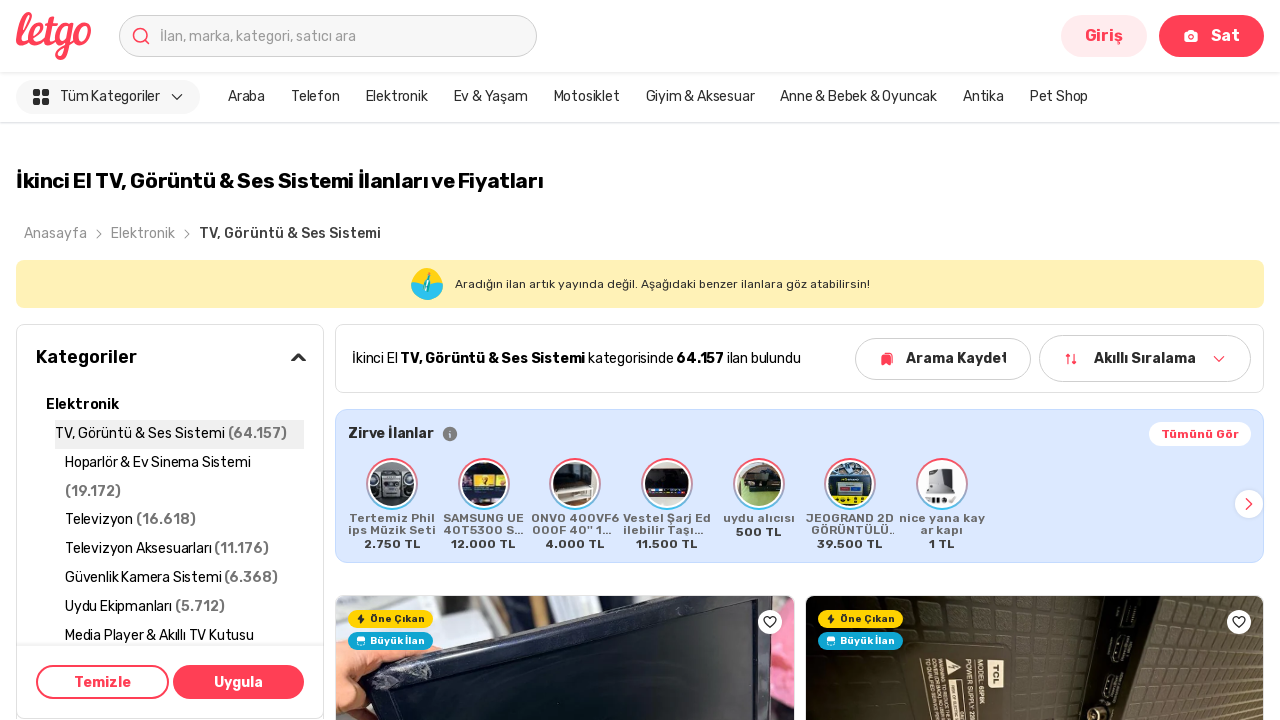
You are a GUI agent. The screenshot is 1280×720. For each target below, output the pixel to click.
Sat (1211, 35)
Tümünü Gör (1200, 434)
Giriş (1104, 35)
